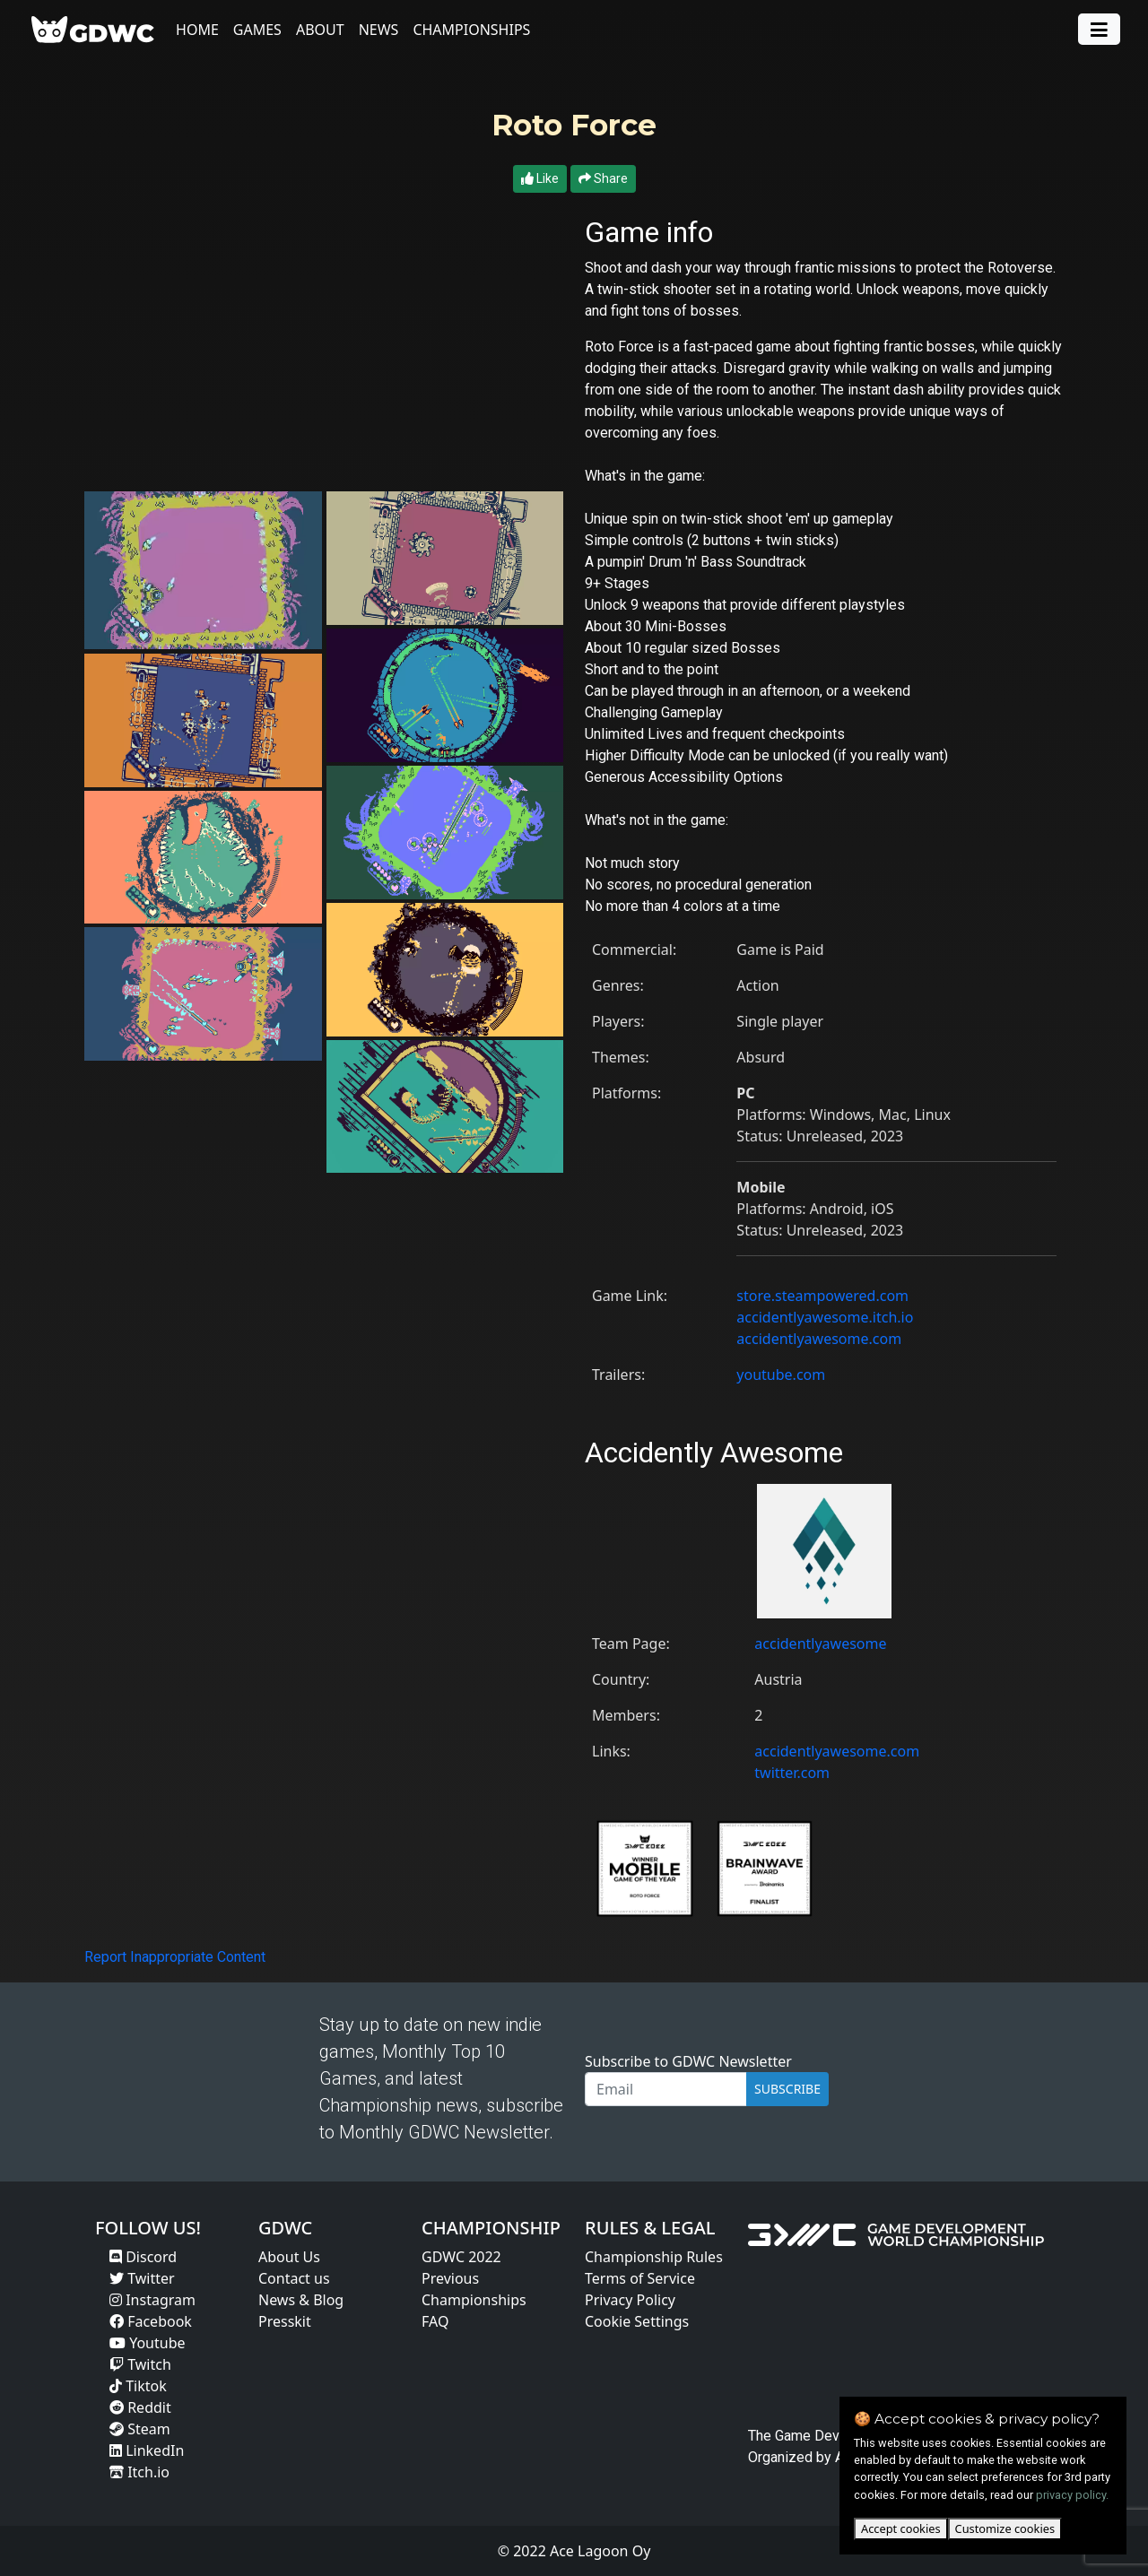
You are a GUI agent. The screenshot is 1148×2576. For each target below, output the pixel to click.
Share (603, 178)
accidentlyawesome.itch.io (824, 1317)
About (324, 29)
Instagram (152, 2300)
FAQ (435, 2321)
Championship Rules (654, 2257)
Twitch (140, 2364)
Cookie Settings (637, 2321)
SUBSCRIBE (787, 2088)
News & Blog (301, 2300)
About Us (289, 2257)
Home (200, 29)
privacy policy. (1072, 2495)
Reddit (140, 2407)
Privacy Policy (630, 2300)
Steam (139, 2429)
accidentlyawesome (820, 1643)
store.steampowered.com (822, 1295)
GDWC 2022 (461, 2257)
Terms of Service (640, 2278)
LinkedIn (146, 2450)
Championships (475, 29)
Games (261, 29)
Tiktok (138, 2386)
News (382, 29)
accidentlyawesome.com (818, 1339)
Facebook (150, 2321)
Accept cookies (901, 2528)
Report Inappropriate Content (174, 1956)
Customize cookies (1005, 2528)
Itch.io (139, 2472)
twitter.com (792, 1772)
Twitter (142, 2278)
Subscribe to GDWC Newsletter (688, 2061)
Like (540, 178)
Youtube (147, 2343)
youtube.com (780, 1374)
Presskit (284, 2321)
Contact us (294, 2278)
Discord (143, 2257)
